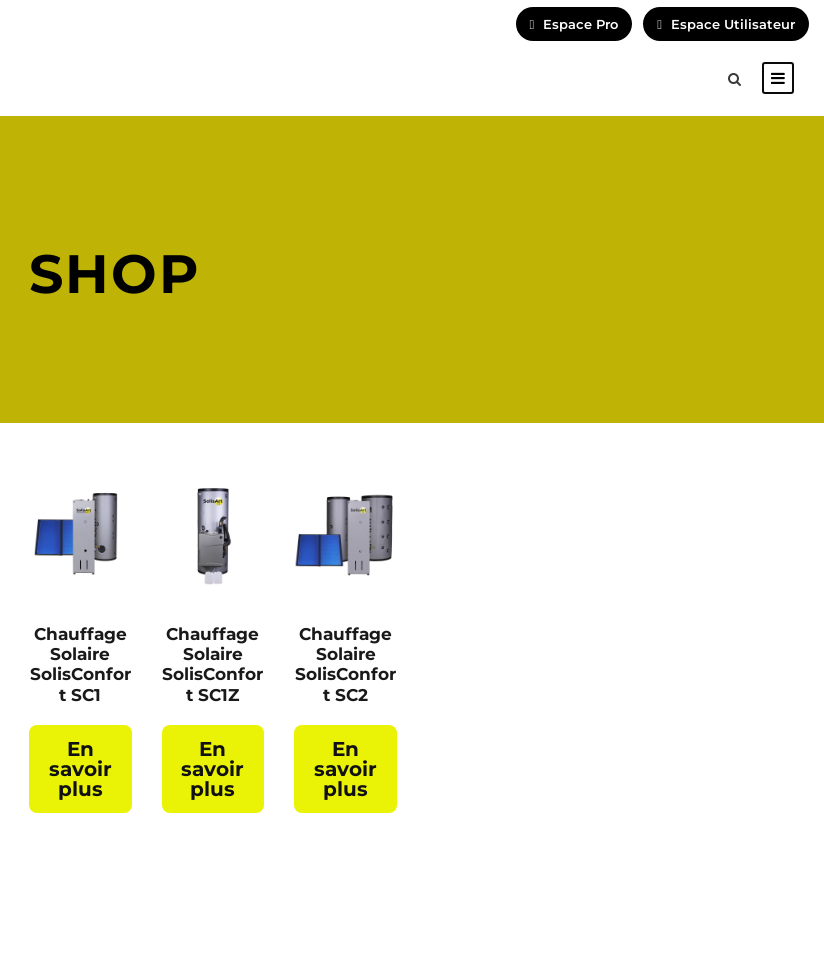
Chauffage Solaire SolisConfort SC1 (80, 664)
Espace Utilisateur (726, 24)
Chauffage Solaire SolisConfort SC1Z (212, 664)
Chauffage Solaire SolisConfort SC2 (345, 664)
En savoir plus (80, 769)
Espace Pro (574, 24)
